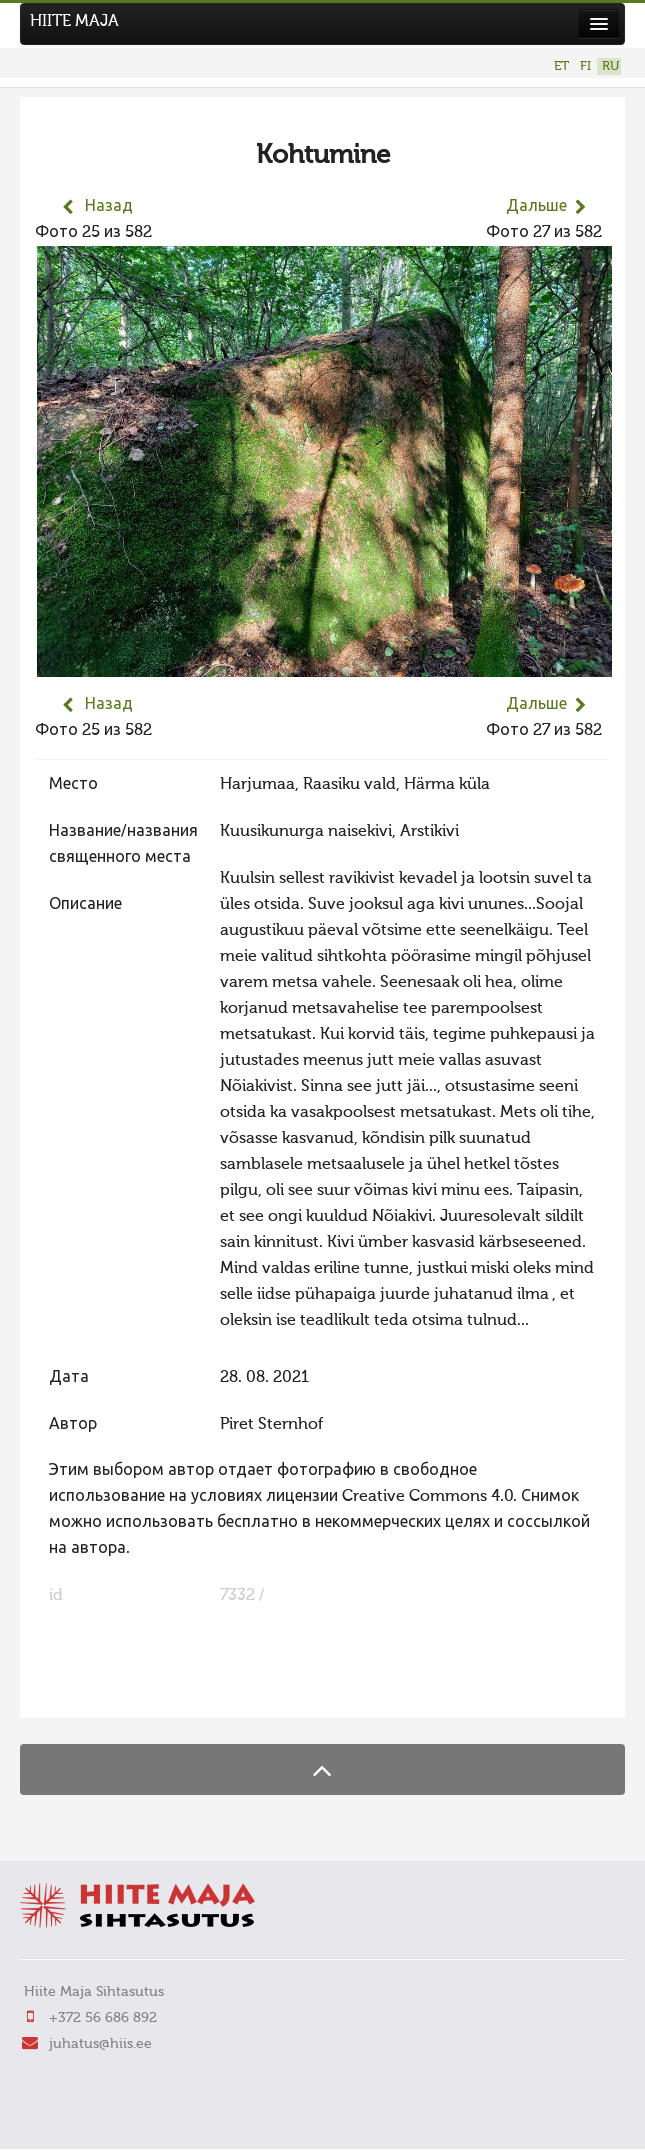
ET (561, 66)
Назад (109, 207)
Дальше (536, 207)
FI (585, 66)
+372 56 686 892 (103, 2018)
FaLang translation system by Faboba (105, 1690)
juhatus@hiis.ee (100, 2044)
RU (610, 66)
